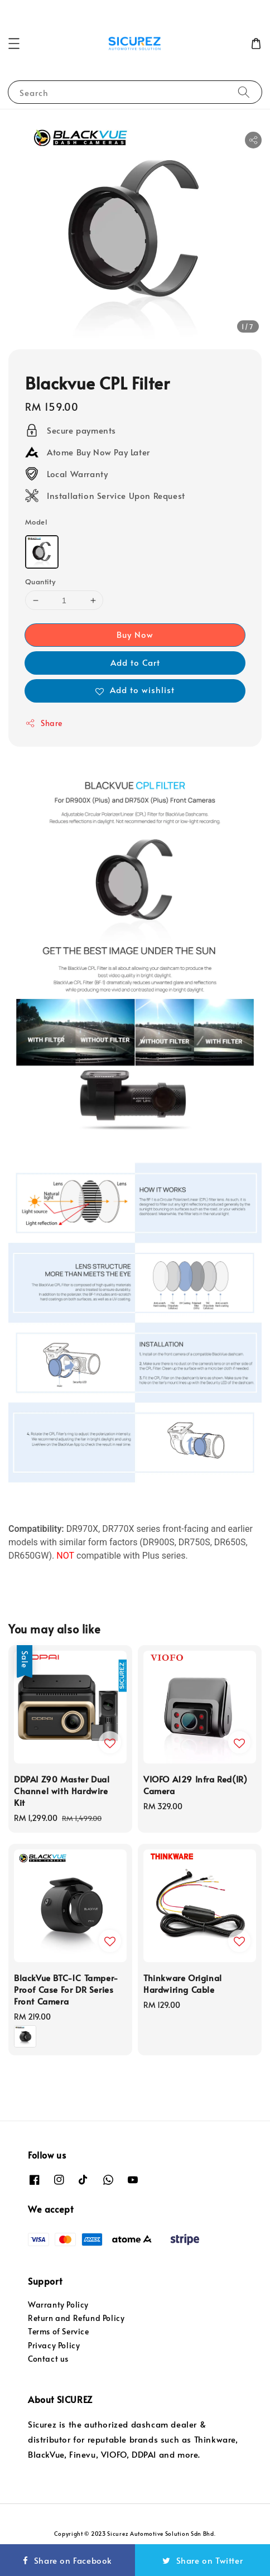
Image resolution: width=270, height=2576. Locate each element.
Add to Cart (135, 662)
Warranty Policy (58, 2304)
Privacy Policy (54, 2345)
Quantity (40, 581)
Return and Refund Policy (76, 2318)
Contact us (48, 2358)
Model (36, 522)
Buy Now (135, 634)
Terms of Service (58, 2331)
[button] (14, 43)
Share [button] (43, 723)
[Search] (244, 92)
